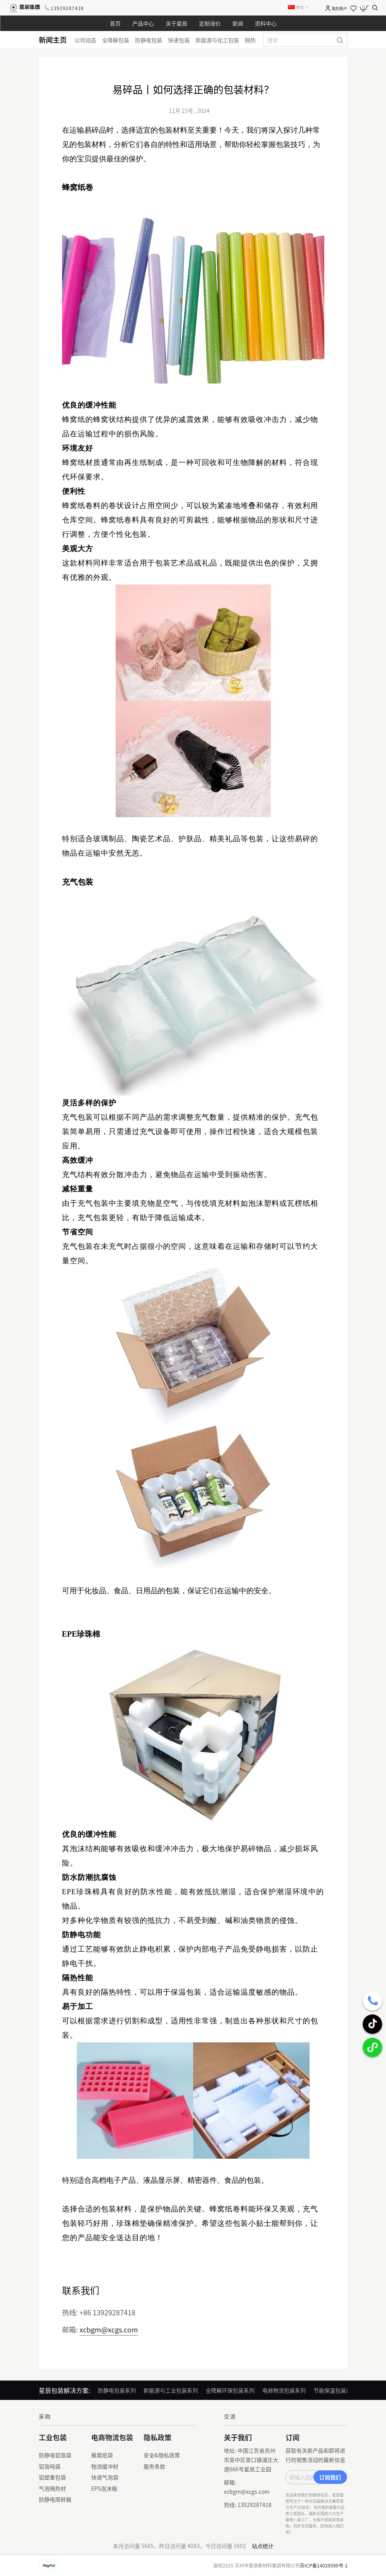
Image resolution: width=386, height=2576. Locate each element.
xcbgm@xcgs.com (109, 2329)
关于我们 (238, 2437)
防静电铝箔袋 (55, 2455)
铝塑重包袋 (52, 2477)
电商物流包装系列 (284, 2390)
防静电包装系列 (117, 2390)
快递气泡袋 (104, 2477)
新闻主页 (53, 40)
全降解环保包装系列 (230, 2390)
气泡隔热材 (52, 2488)
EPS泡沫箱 (104, 2488)
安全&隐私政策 (162, 2455)
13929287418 (67, 8)
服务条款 (154, 2466)
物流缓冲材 (104, 2466)
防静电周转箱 (55, 2499)
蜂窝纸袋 (102, 2455)
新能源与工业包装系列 (171, 2390)
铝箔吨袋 (50, 2466)
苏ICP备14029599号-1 (324, 2565)
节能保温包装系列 (335, 2390)
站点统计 (262, 2546)
